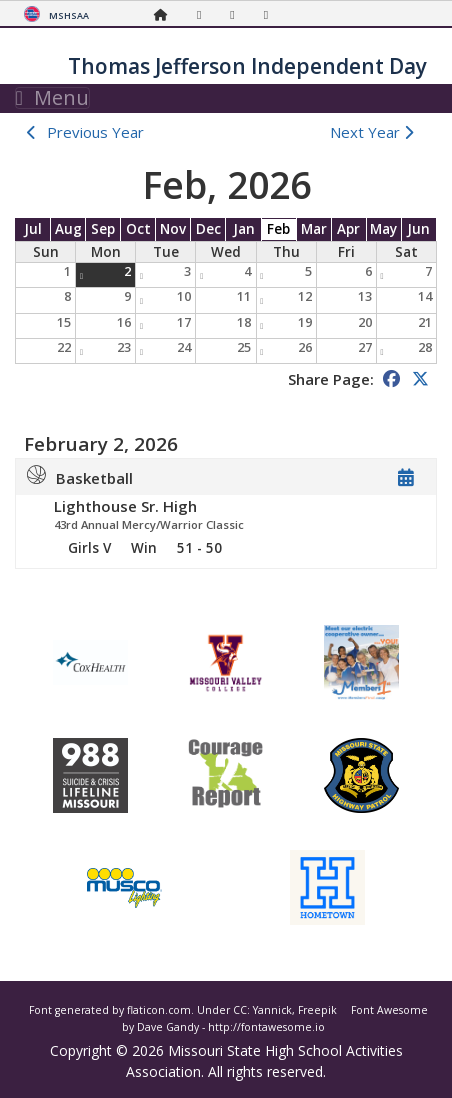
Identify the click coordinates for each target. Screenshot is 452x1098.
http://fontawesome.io (266, 1027)
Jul (33, 229)
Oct (138, 229)
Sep (103, 229)
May (383, 229)
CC (240, 1010)
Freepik (317, 1010)
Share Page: (331, 379)
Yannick (272, 1010)
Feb (278, 229)
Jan (244, 229)
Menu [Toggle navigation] (52, 98)
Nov (173, 229)
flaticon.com (159, 1010)
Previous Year (95, 132)
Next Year (376, 132)
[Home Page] (166, 14)
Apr (348, 229)
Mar (314, 229)
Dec (208, 229)
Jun (418, 229)
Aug (68, 229)
